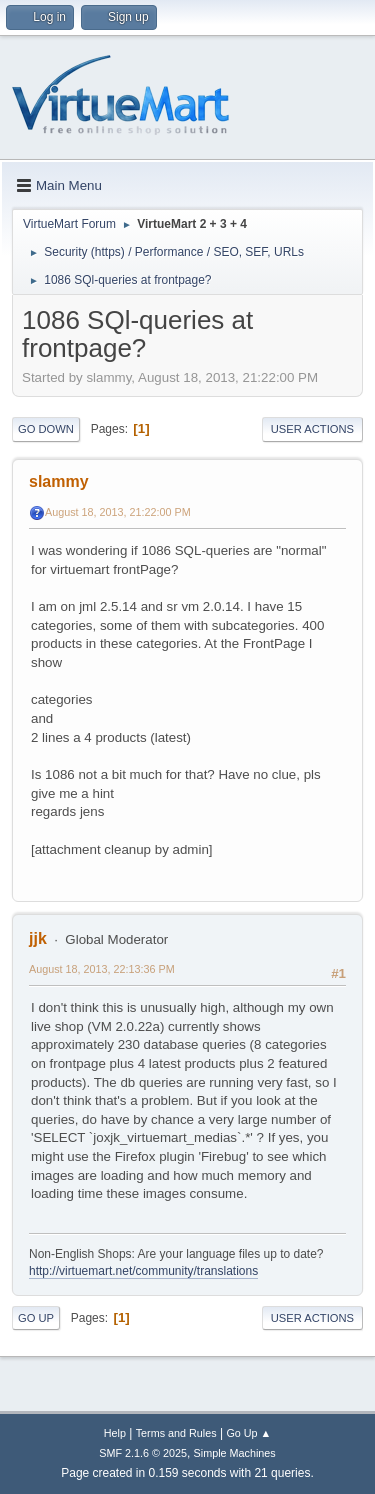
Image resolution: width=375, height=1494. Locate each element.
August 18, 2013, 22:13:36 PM (102, 969)
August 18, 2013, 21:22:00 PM (118, 512)
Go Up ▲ (248, 1433)
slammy (59, 481)
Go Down (46, 429)
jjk (38, 938)
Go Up (36, 1318)
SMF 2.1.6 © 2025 (143, 1453)
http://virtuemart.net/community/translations (143, 1271)
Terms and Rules (176, 1433)
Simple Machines (235, 1453)
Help (115, 1433)
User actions (312, 429)
